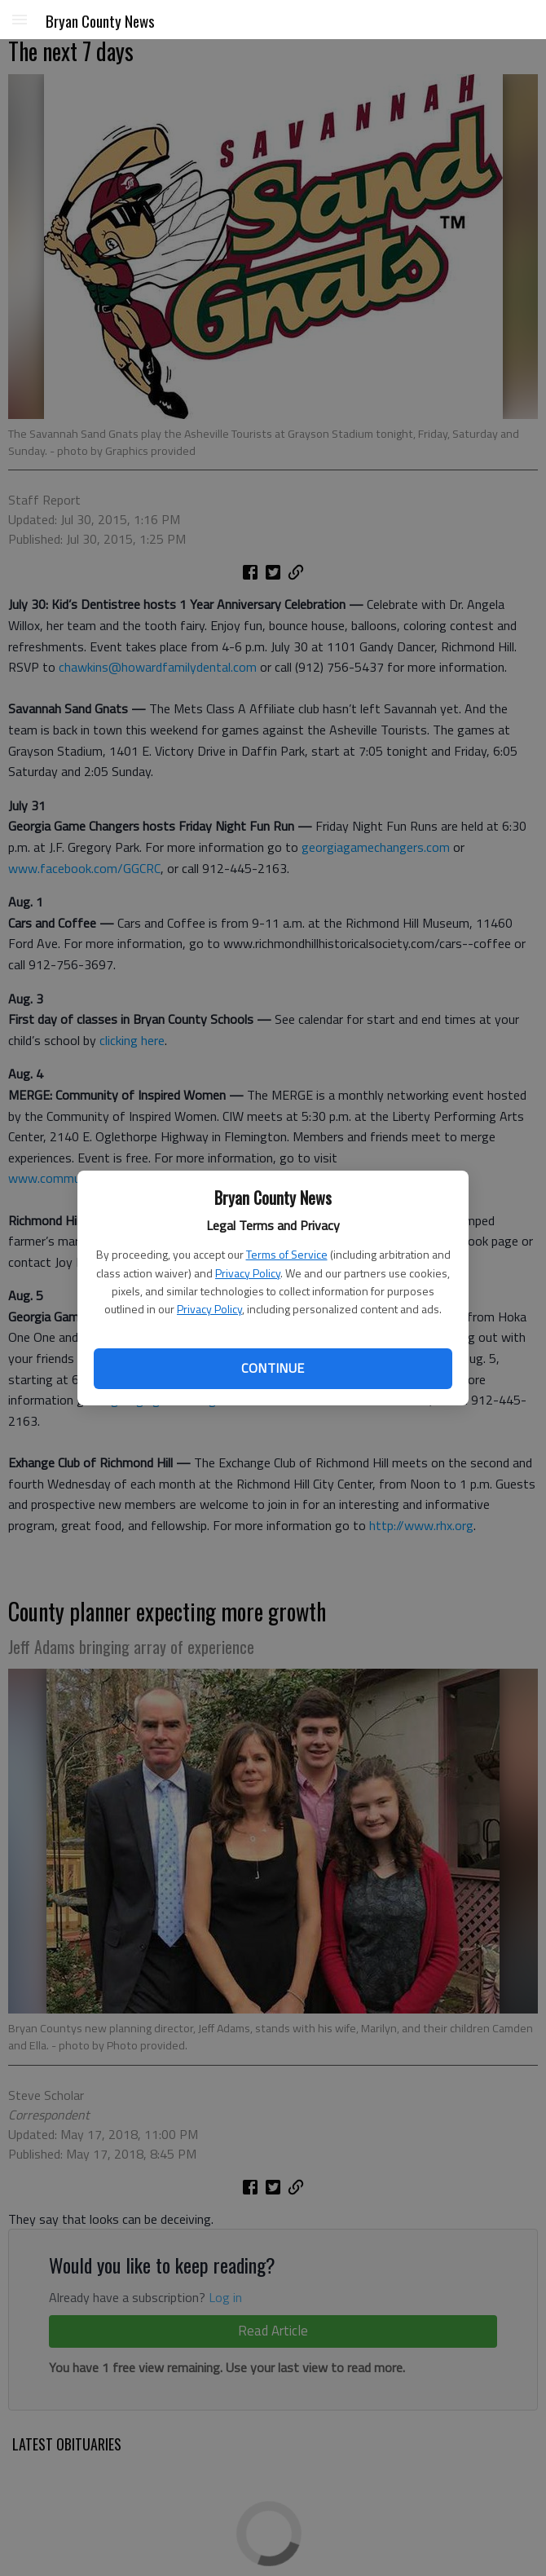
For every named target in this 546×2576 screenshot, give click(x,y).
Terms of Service (287, 1254)
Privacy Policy (247, 1272)
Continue (272, 1368)
